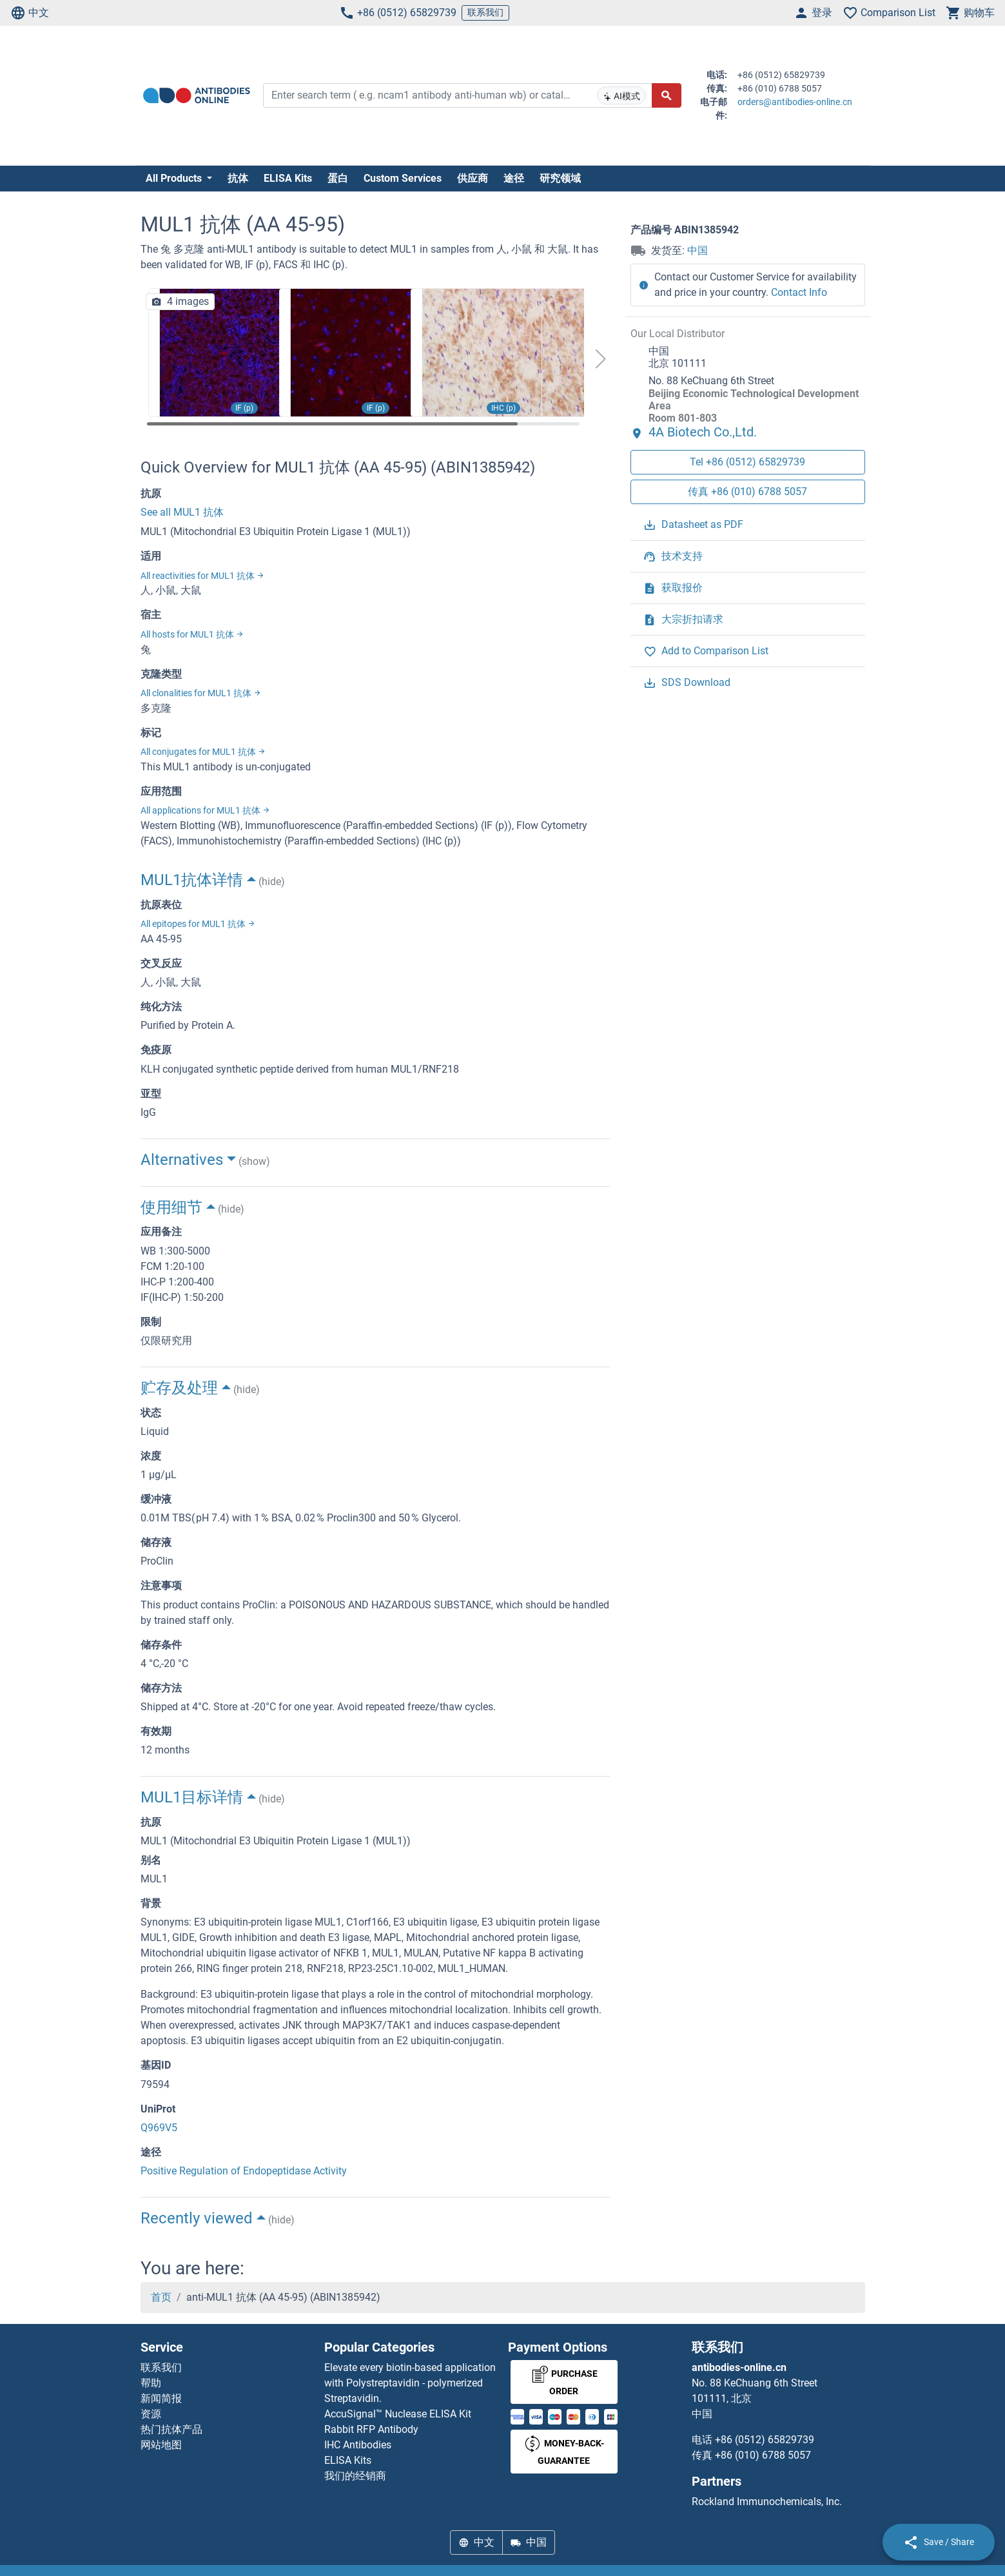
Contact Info (799, 292)
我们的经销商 (355, 2476)
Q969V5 (159, 2128)
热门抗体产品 (171, 2429)
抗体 (238, 178)
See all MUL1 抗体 (182, 512)
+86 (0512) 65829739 (397, 13)
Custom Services (403, 178)
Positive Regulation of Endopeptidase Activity (244, 2171)
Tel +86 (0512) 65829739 (747, 462)
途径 (513, 178)
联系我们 (485, 12)
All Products (175, 178)
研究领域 (560, 178)
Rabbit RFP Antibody (371, 2429)
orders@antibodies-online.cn (794, 102)
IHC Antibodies (357, 2445)
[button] (600, 359)
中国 (697, 250)
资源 (151, 2414)
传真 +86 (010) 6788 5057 (747, 491)
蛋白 (337, 178)
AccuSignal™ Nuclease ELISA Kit (397, 2414)
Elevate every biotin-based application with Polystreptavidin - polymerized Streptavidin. (410, 2383)
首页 (161, 2297)
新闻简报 (161, 2398)
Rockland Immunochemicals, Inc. (767, 2501)
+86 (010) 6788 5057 (763, 2455)
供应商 (472, 178)
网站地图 (161, 2445)
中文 (29, 13)
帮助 (151, 2383)
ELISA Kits (288, 178)
